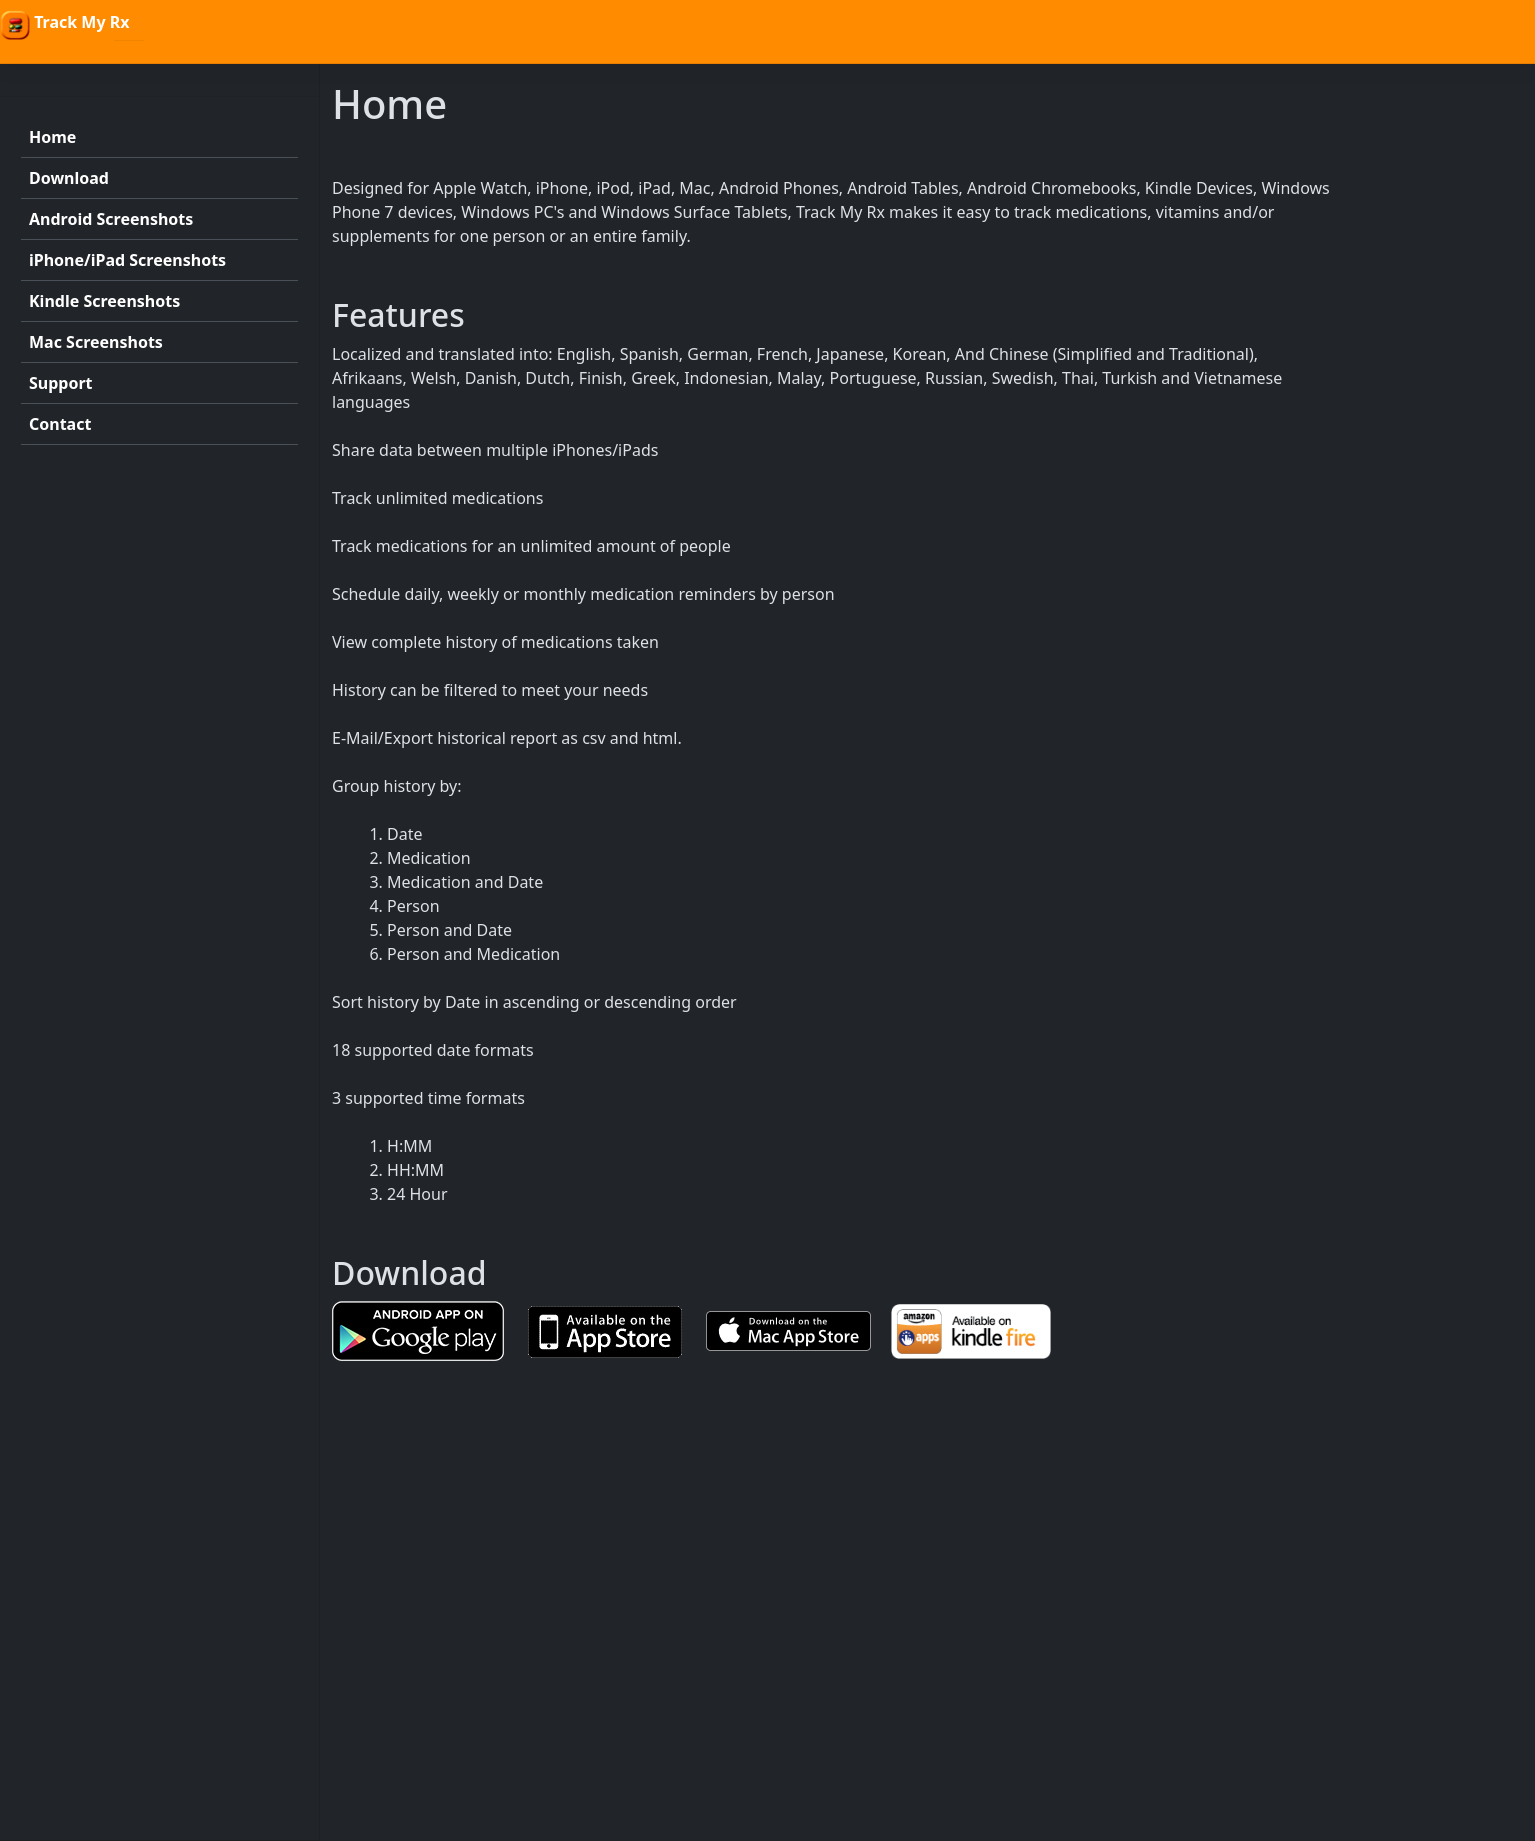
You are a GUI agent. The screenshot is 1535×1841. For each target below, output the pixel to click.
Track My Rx (64, 25)
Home (52, 137)
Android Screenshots (111, 219)
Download (69, 178)
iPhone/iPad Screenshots (127, 260)
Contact (60, 424)
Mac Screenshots (96, 342)
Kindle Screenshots (104, 301)
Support (61, 383)
